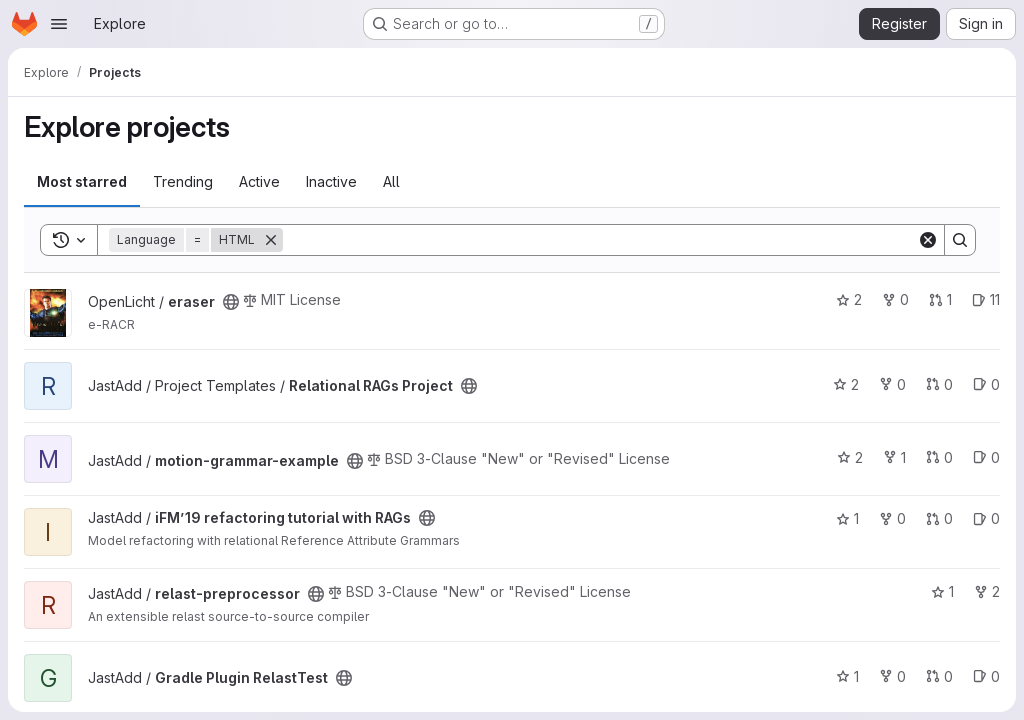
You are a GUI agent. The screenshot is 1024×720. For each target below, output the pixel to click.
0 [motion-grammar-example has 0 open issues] (986, 457)
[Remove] (271, 240)
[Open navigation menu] (59, 24)
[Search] (600, 240)
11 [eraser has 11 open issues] (986, 299)
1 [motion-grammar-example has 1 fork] (894, 457)
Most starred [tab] (82, 181)
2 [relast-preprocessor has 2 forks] (987, 591)
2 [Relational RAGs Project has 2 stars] (846, 384)
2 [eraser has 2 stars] (849, 299)
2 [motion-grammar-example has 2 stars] (850, 457)
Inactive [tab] (331, 181)
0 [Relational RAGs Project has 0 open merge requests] (939, 384)
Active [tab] (259, 181)
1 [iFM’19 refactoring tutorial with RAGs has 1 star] (847, 518)
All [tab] (391, 181)
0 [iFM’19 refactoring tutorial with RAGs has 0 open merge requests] (939, 518)
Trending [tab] (183, 181)
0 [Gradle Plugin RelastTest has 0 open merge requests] (939, 676)
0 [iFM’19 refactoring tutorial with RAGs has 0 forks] (892, 518)
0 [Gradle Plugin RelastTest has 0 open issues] (986, 676)
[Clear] (928, 240)
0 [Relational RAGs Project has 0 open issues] (986, 384)
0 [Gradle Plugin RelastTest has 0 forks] (892, 676)
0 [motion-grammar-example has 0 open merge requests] (939, 457)
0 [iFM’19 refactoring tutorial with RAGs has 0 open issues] (986, 518)
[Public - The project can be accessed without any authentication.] (231, 302)
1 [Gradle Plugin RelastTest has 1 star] (847, 676)
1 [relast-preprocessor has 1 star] (942, 591)
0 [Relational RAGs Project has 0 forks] (892, 384)
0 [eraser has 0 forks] (895, 299)
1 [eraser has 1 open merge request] (940, 299)
